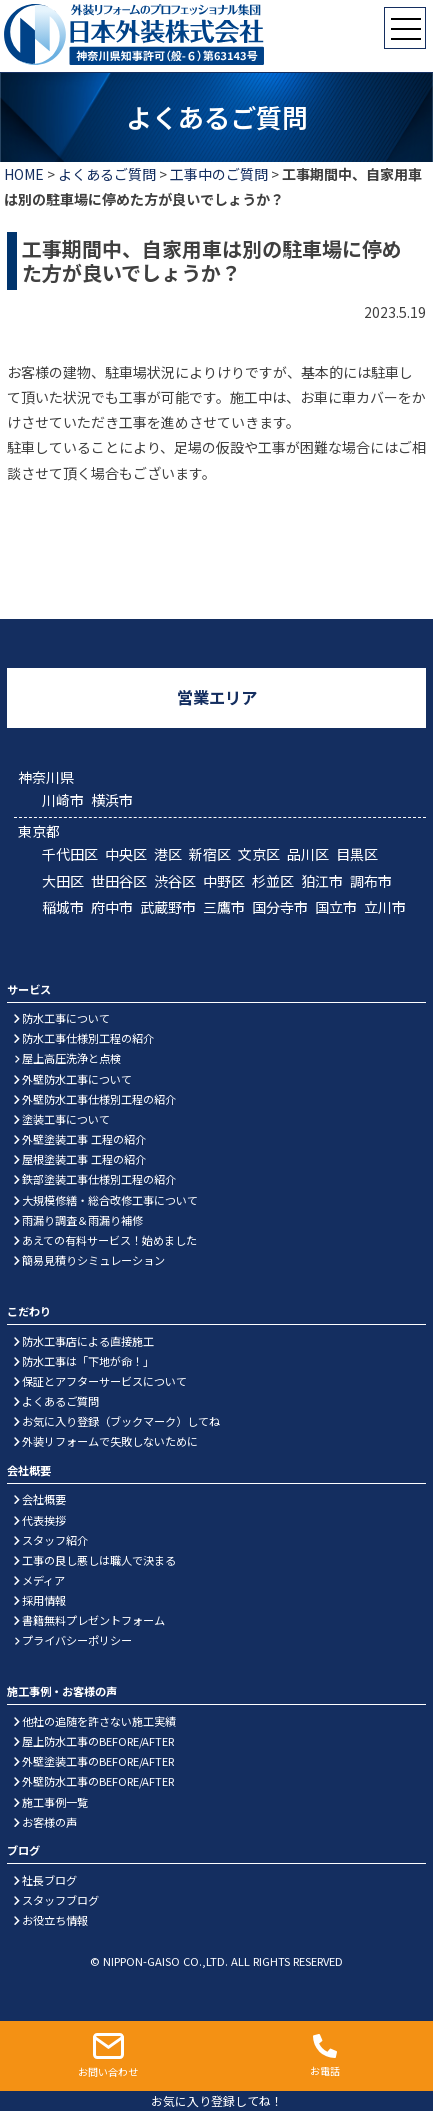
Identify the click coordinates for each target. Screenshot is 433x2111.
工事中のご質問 (219, 174)
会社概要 (44, 1499)
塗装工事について (66, 1119)
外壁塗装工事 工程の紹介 (84, 1139)
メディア (43, 1580)
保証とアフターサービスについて (104, 1381)
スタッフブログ (60, 1900)
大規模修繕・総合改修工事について (110, 1200)
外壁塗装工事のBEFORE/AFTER (98, 1761)
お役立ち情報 (55, 1920)
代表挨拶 (44, 1520)
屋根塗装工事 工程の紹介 (84, 1159)
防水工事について (66, 1018)
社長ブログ (49, 1880)
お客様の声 (49, 1822)
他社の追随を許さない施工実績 (99, 1721)
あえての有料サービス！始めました (109, 1240)
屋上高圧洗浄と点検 (71, 1058)
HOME (24, 174)
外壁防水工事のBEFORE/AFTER (98, 1781)
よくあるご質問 (107, 174)
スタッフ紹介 (55, 1540)
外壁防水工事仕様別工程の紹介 (99, 1099)
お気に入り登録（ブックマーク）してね (121, 1421)
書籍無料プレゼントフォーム (93, 1620)
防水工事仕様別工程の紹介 (88, 1038)
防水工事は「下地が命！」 (88, 1361)
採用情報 (44, 1600)
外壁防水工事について (77, 1079)
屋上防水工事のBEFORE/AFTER (98, 1741)
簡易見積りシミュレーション (93, 1260)
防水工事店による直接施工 (88, 1341)
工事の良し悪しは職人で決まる (99, 1560)
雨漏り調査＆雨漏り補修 (82, 1220)
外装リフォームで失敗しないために (110, 1441)
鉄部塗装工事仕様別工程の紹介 (99, 1179)
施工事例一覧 (55, 1802)
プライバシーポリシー (77, 1640)
